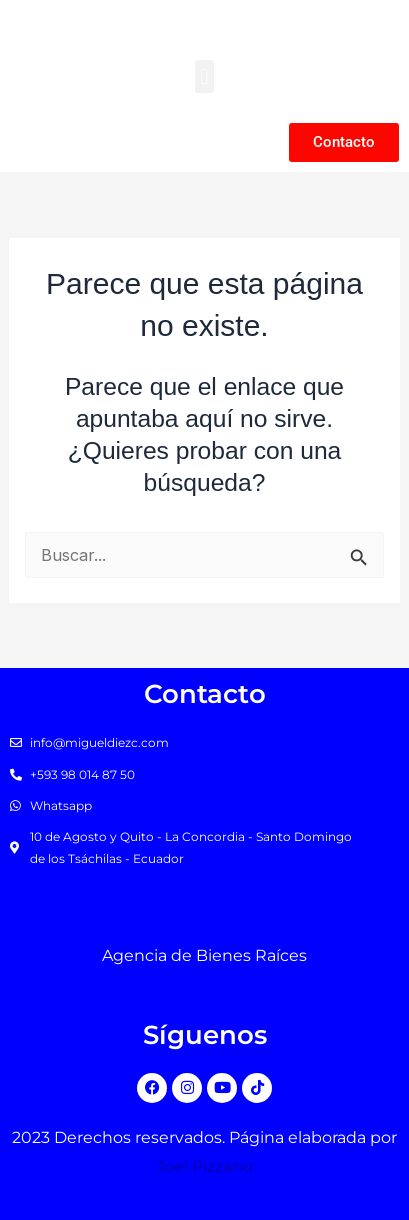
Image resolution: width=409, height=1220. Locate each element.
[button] (204, 76)
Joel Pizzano (204, 1166)
